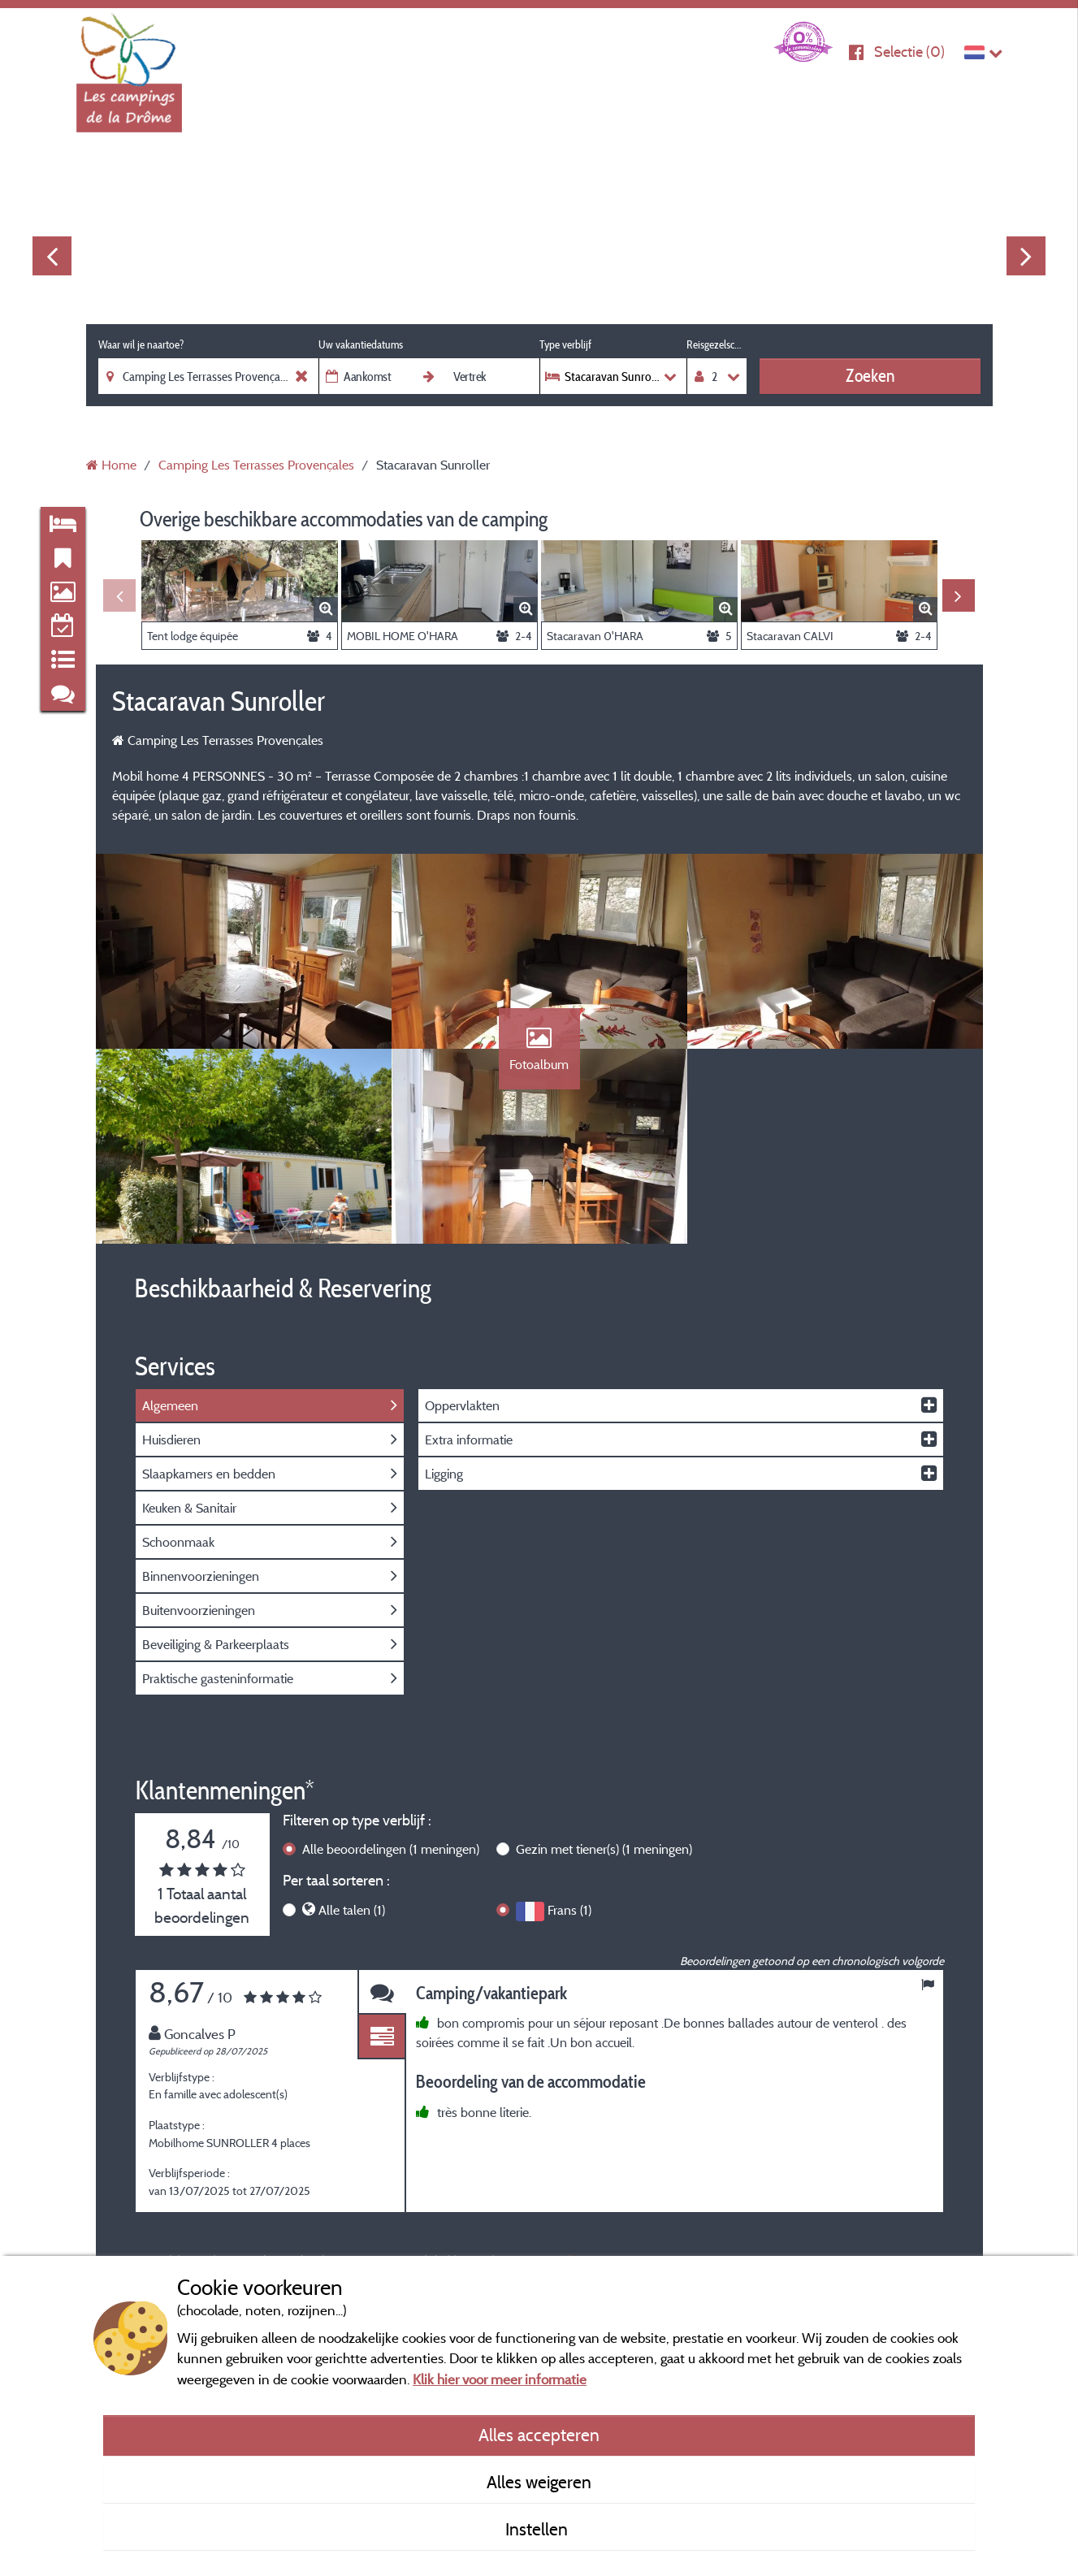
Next (1026, 255)
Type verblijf (565, 344)
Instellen (538, 2528)
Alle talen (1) (351, 1910)
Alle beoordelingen (390, 1849)
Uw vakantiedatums (360, 344)
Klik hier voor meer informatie (500, 2379)
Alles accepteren (539, 2434)
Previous (51, 255)
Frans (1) (569, 1910)
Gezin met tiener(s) (604, 1849)
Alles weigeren (539, 2481)
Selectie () (909, 51)
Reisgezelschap (716, 344)
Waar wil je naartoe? (141, 344)
